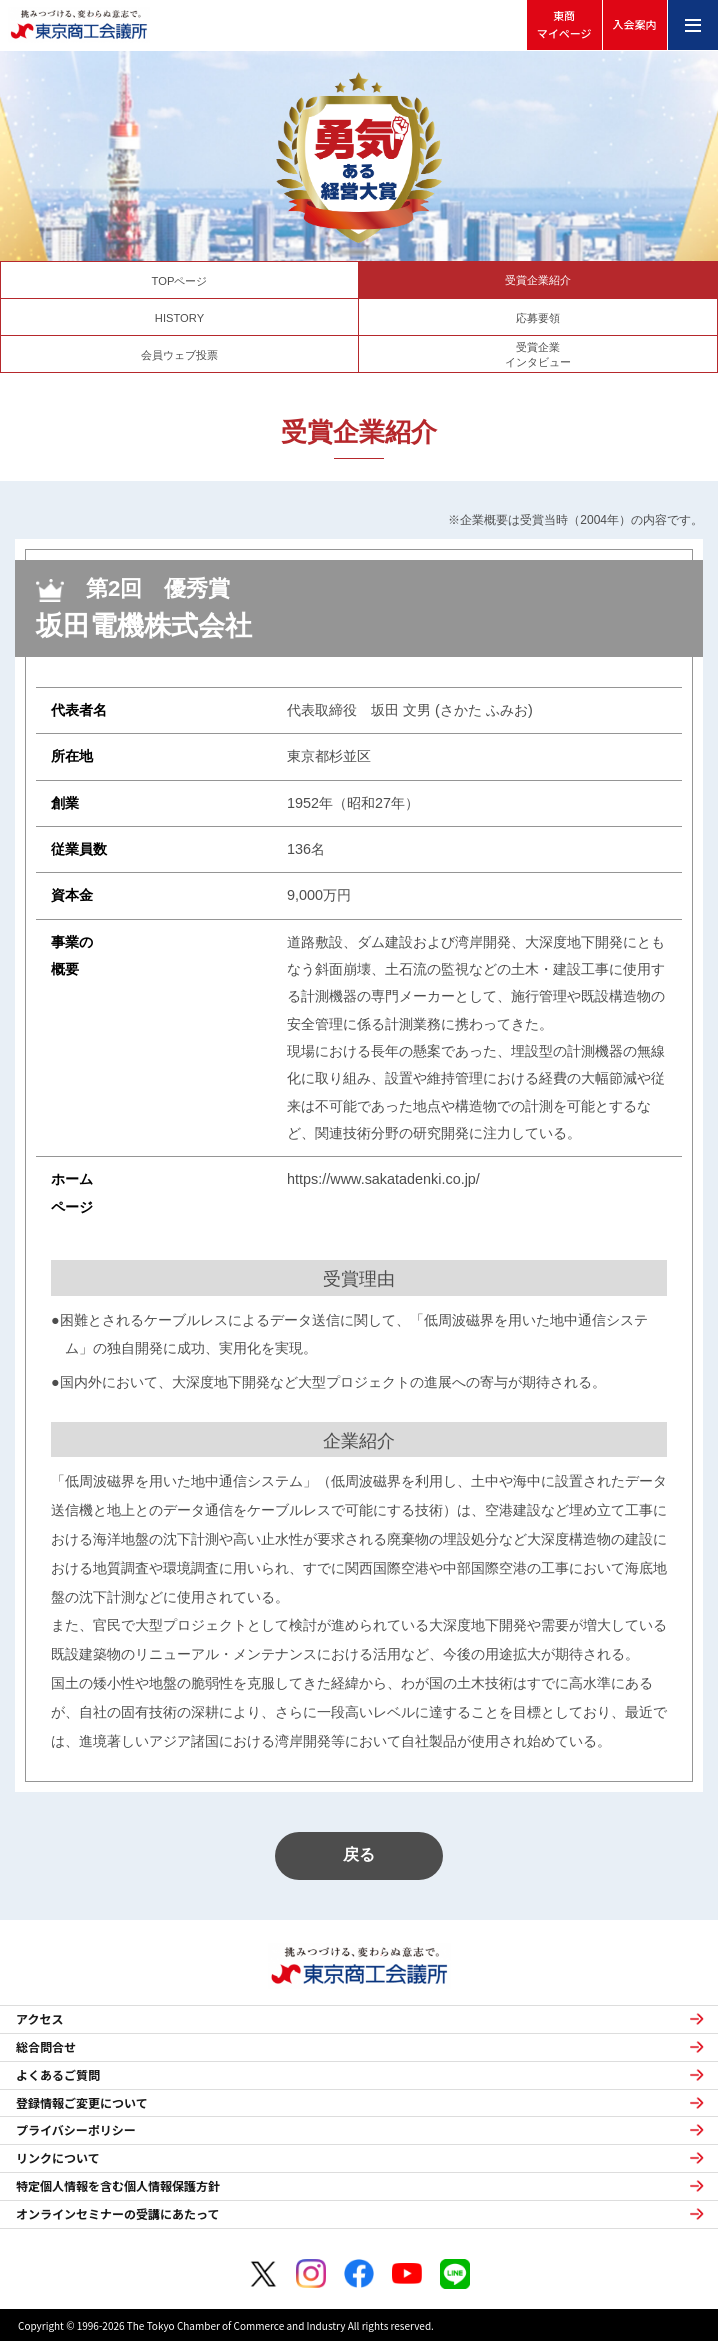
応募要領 (538, 318)
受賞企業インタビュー (538, 354)
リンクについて (58, 2158)
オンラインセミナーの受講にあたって (117, 2214)
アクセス (39, 2019)
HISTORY (179, 318)
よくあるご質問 (58, 2075)
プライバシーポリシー (76, 2130)
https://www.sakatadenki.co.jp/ (383, 1179)
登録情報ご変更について (82, 2103)
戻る (359, 1854)
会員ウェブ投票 (179, 355)
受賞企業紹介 (538, 280)
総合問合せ (46, 2047)
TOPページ (180, 281)
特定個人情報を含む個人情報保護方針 (118, 2186)
